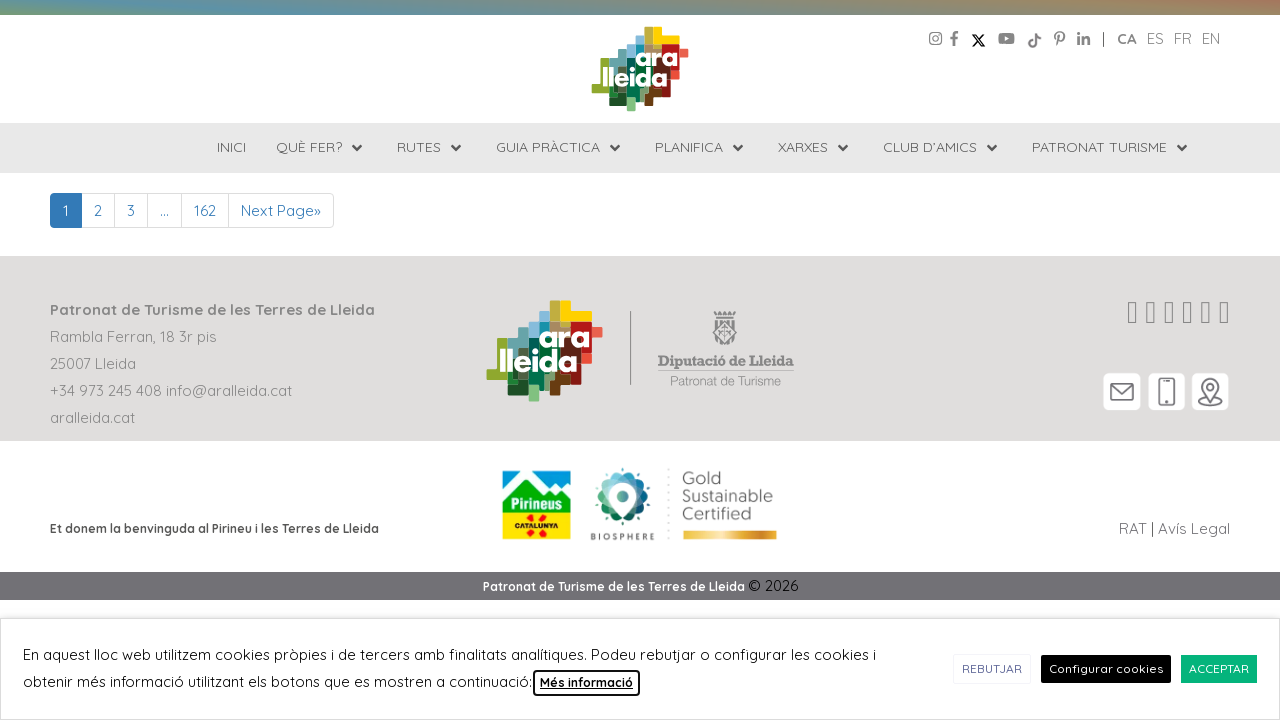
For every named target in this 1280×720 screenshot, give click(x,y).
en (1211, 38)
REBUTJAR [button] (992, 668)
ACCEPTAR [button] (1219, 668)
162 (205, 210)
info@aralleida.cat (229, 390)
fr (1183, 38)
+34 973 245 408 (106, 390)
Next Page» (281, 210)
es (1155, 38)
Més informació (586, 682)
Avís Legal (1194, 528)
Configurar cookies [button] (1106, 668)
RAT (1133, 528)
